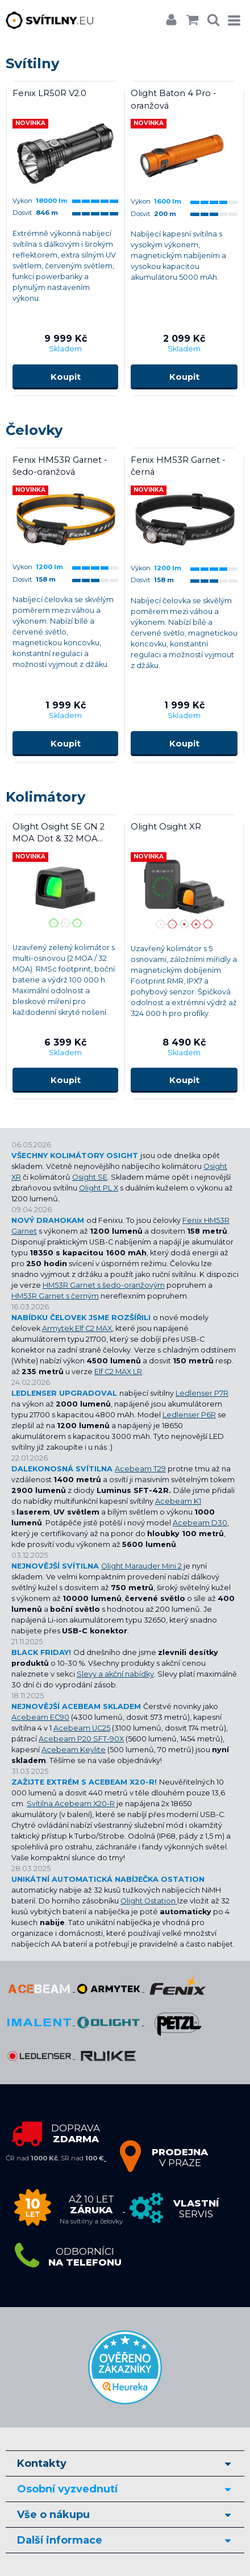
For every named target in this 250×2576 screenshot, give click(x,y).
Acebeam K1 (178, 1501)
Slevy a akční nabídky (115, 1674)
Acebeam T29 (140, 1469)
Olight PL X (98, 1188)
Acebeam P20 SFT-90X (81, 1739)
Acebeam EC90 (40, 1717)
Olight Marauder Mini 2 (141, 1566)
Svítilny (32, 63)
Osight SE (89, 1177)
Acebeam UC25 (81, 1728)
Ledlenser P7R (202, 1393)
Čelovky (34, 430)
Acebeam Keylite (73, 1749)
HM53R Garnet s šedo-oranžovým (104, 1285)
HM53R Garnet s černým (55, 1296)
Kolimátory (45, 797)
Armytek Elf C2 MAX (77, 1328)
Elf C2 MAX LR (118, 1371)
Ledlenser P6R (189, 1415)
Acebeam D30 (200, 1523)
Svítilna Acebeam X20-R (71, 1803)
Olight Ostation (148, 1901)
